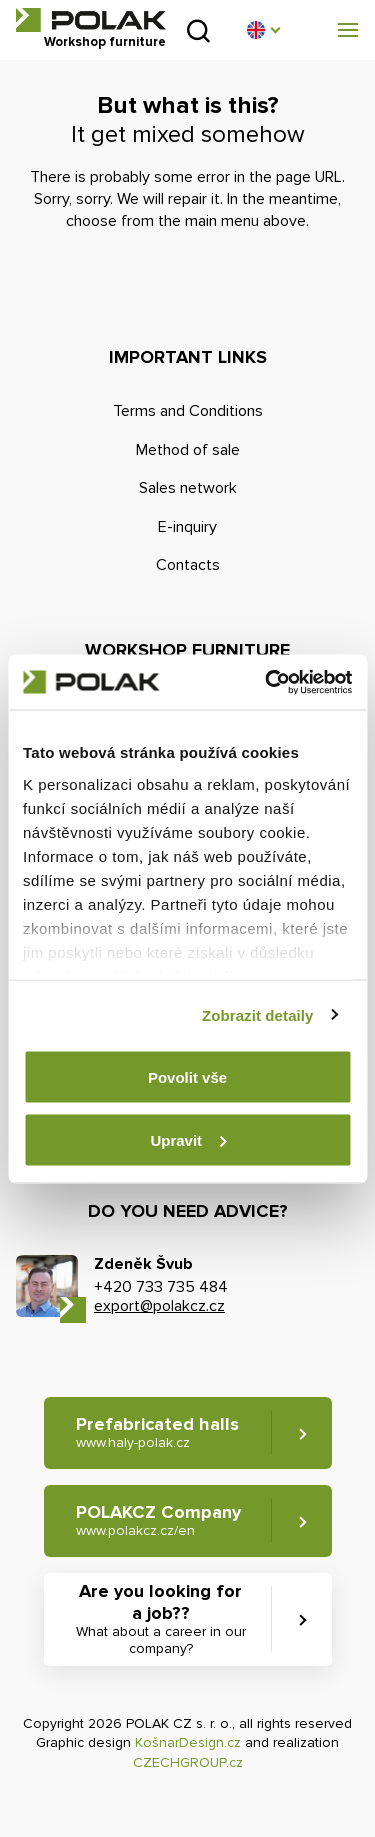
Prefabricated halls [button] (157, 1432)
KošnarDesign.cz (188, 1742)
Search (198, 30)
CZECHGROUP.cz (188, 1762)
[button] (263, 30)
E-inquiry (187, 527)
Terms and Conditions (188, 411)
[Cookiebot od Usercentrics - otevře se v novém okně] (267, 682)
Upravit (188, 1139)
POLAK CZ (91, 20)
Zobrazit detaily (258, 1014)
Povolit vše (187, 1077)
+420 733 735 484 (161, 1287)
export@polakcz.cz (159, 1306)
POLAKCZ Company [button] (158, 1520)
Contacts (188, 565)
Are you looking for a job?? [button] (161, 1619)
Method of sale (188, 450)
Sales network (188, 488)
